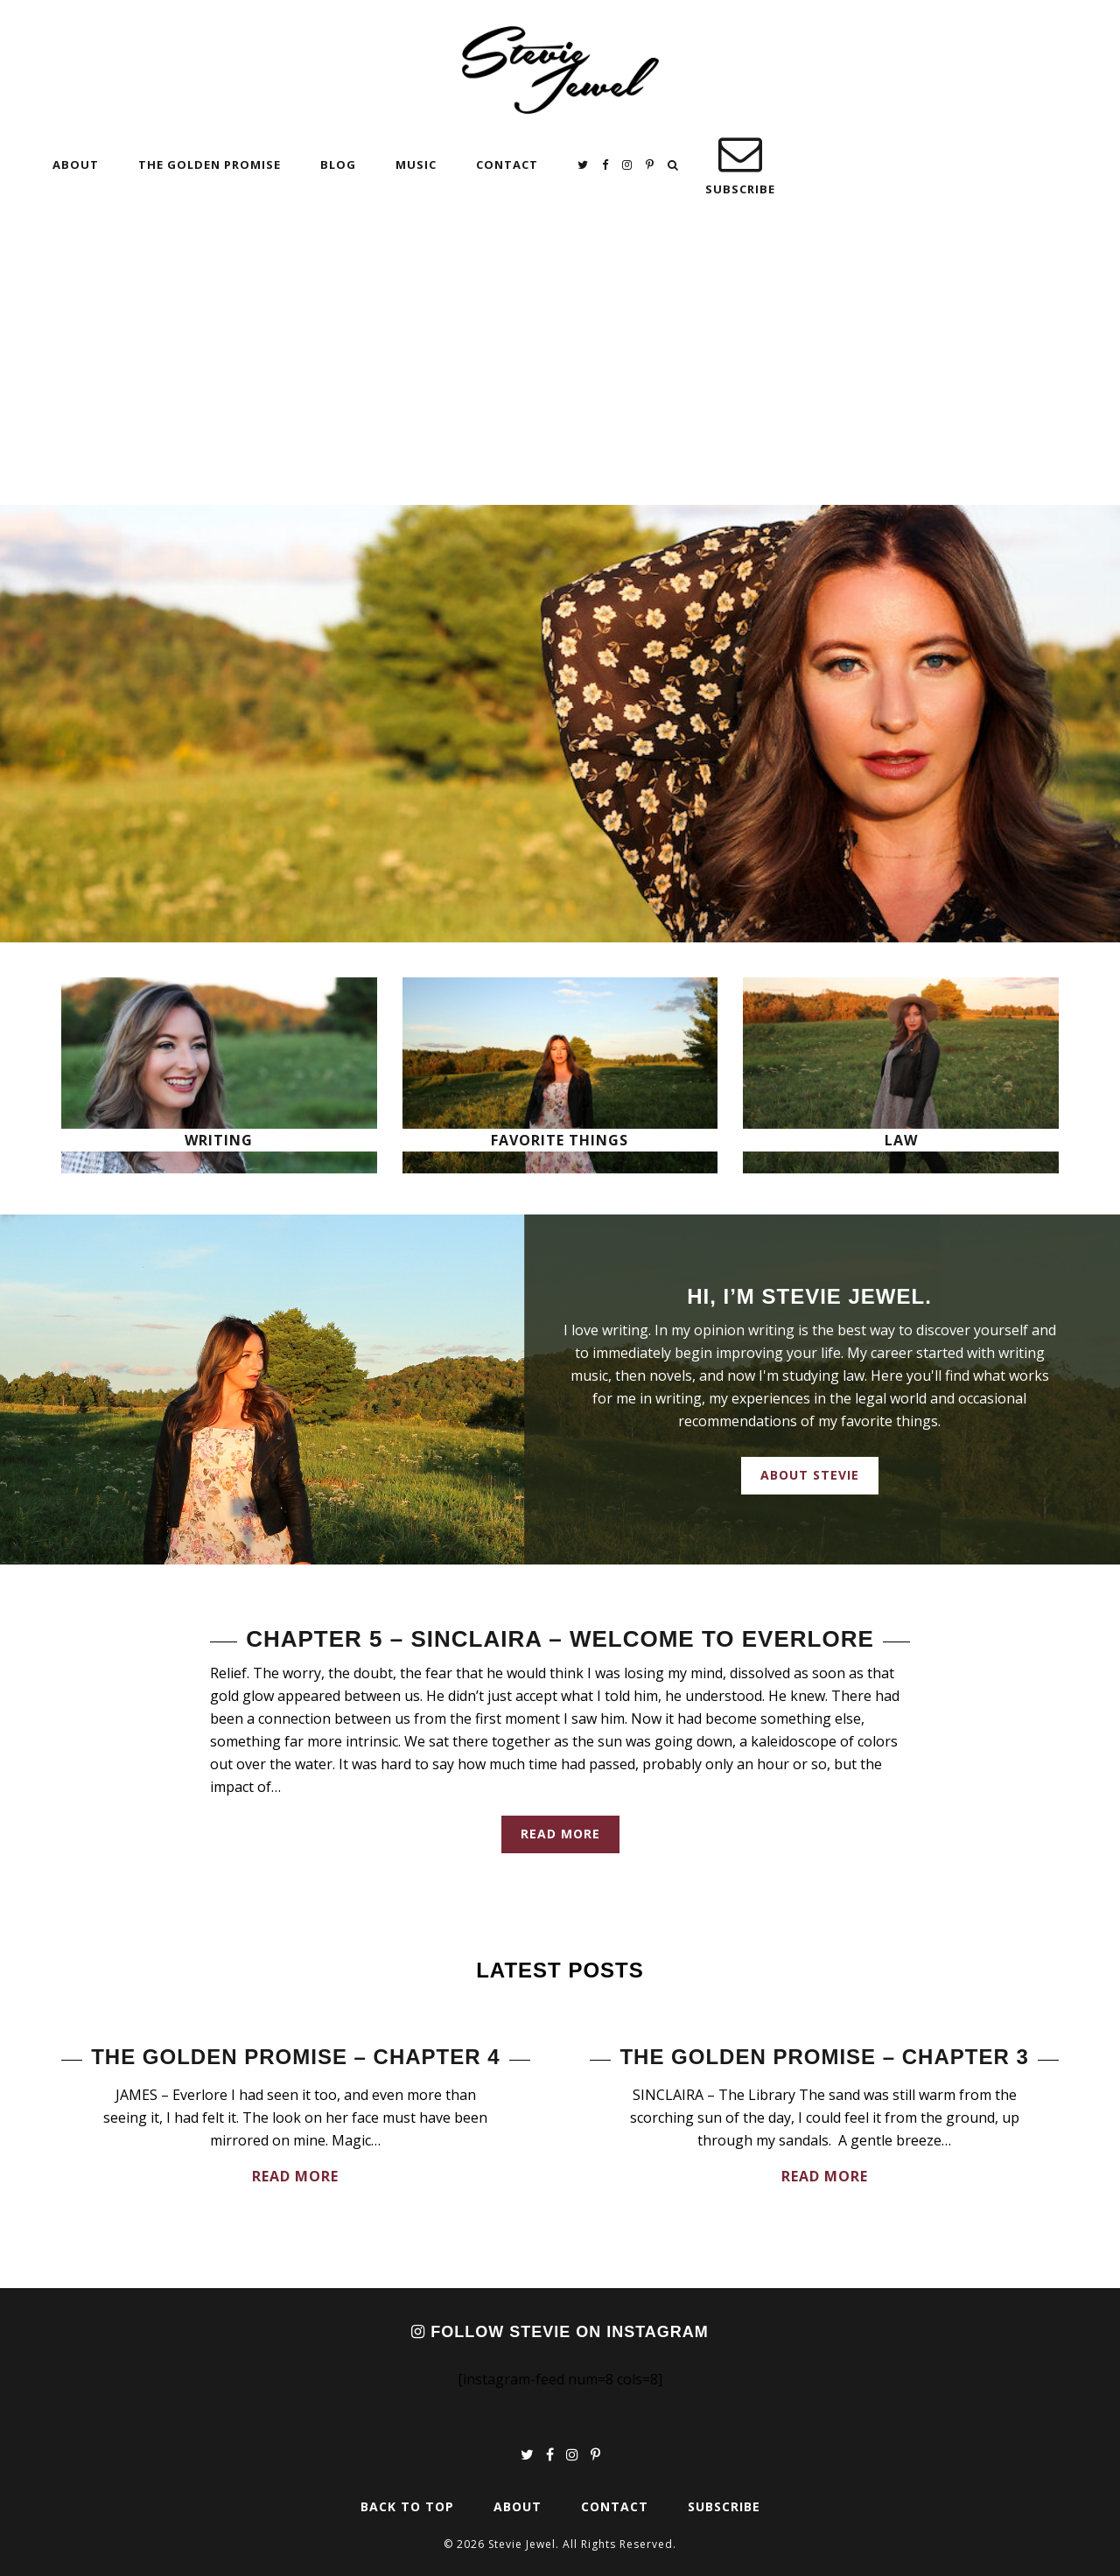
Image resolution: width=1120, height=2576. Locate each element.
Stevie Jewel (560, 70)
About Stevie (809, 1474)
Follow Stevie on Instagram (560, 2332)
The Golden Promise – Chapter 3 (824, 2056)
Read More (560, 1833)
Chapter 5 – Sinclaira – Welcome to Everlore (560, 1639)
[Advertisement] (560, 373)
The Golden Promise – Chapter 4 (295, 2056)
